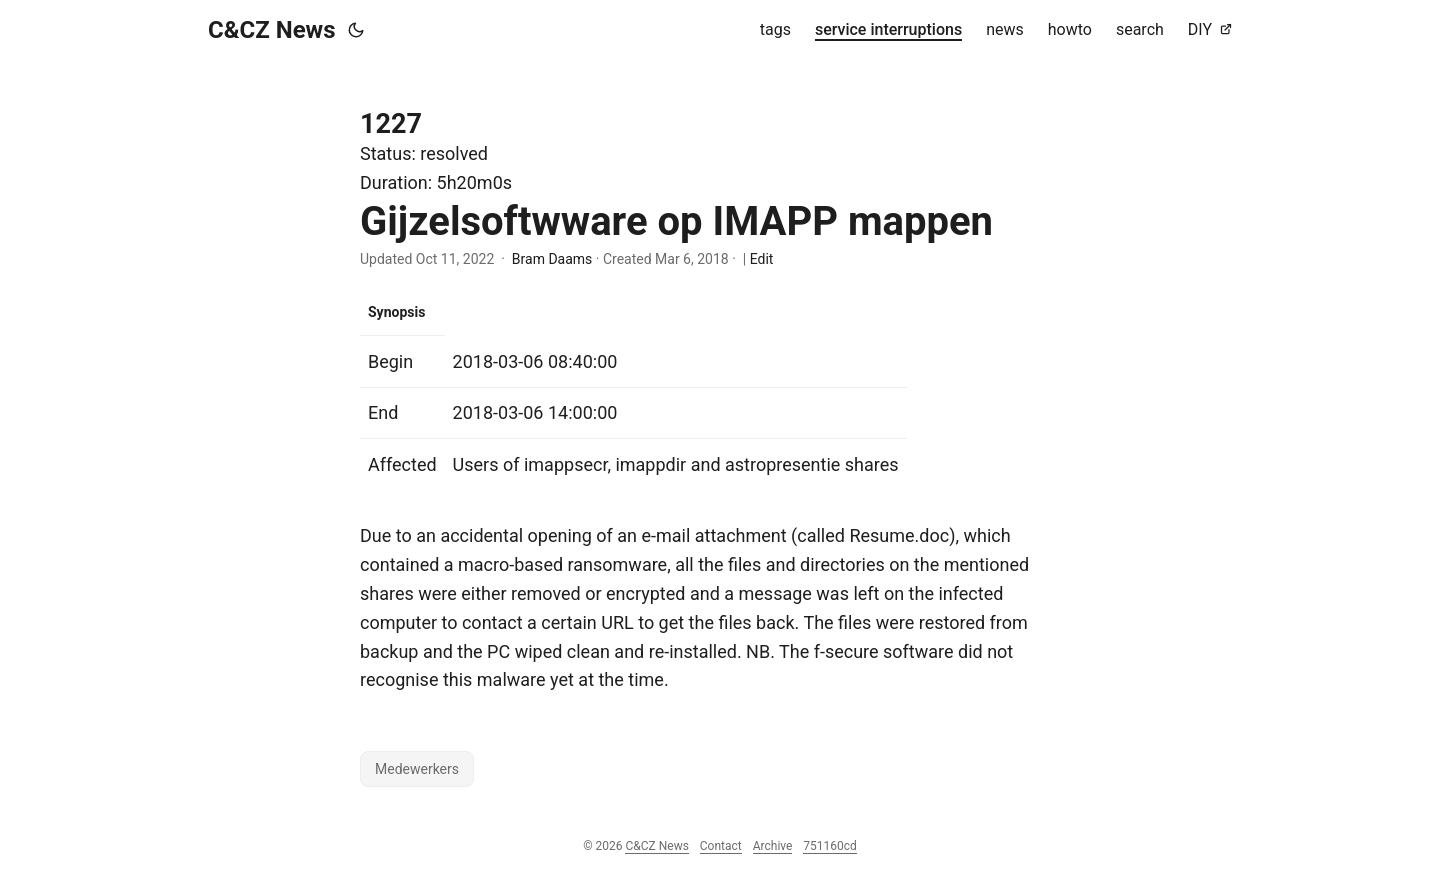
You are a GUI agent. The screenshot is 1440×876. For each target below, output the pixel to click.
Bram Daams (552, 259)
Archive (773, 846)
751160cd (830, 846)
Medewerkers (417, 769)
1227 (391, 124)
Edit (762, 259)
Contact (721, 846)
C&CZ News (272, 30)
